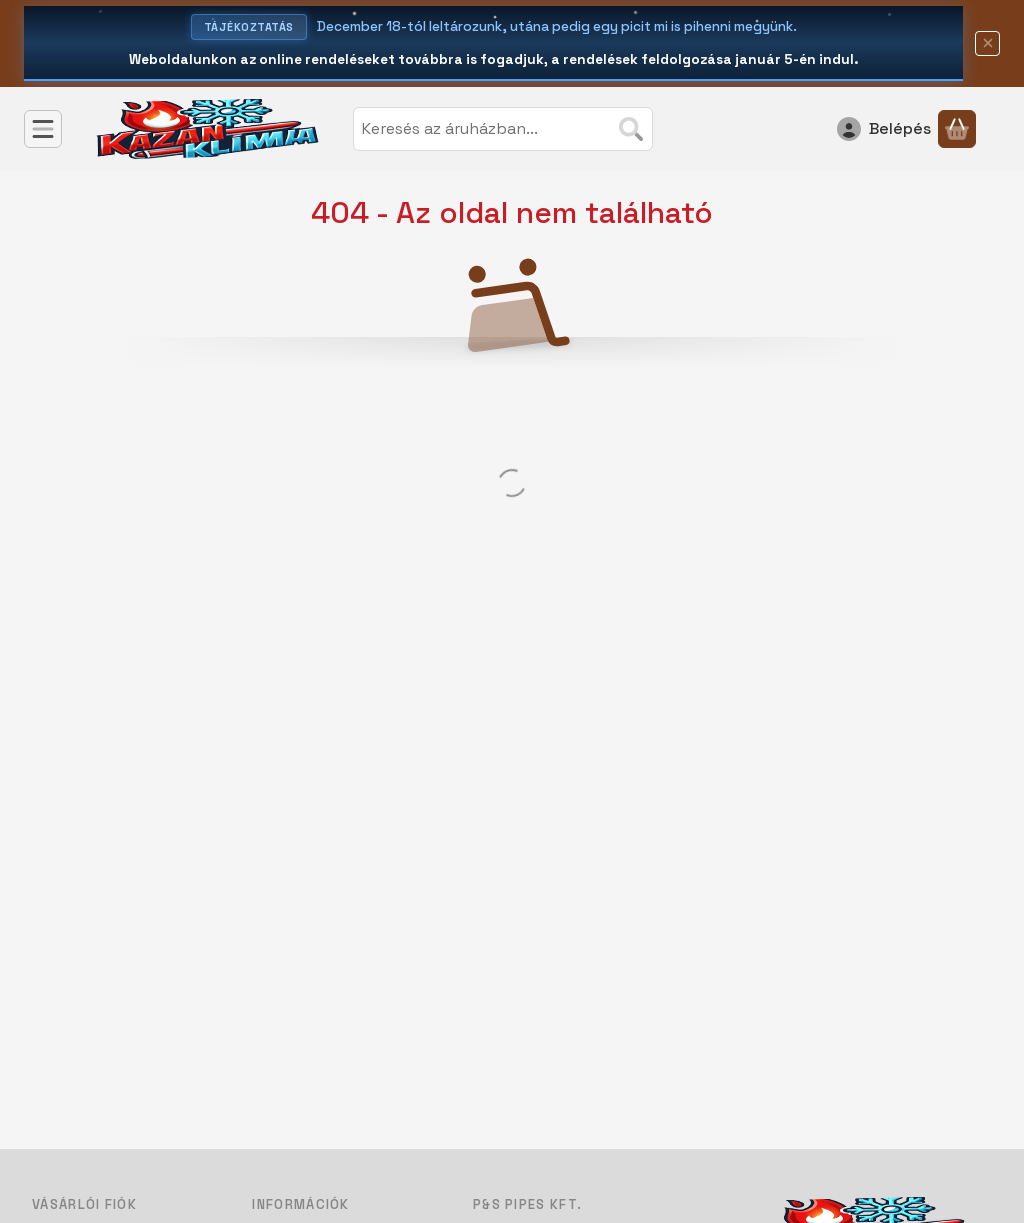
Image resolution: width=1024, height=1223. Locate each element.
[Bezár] (987, 43)
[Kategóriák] (43, 129)
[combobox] (503, 129)
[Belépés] (884, 129)
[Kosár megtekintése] (957, 129)
